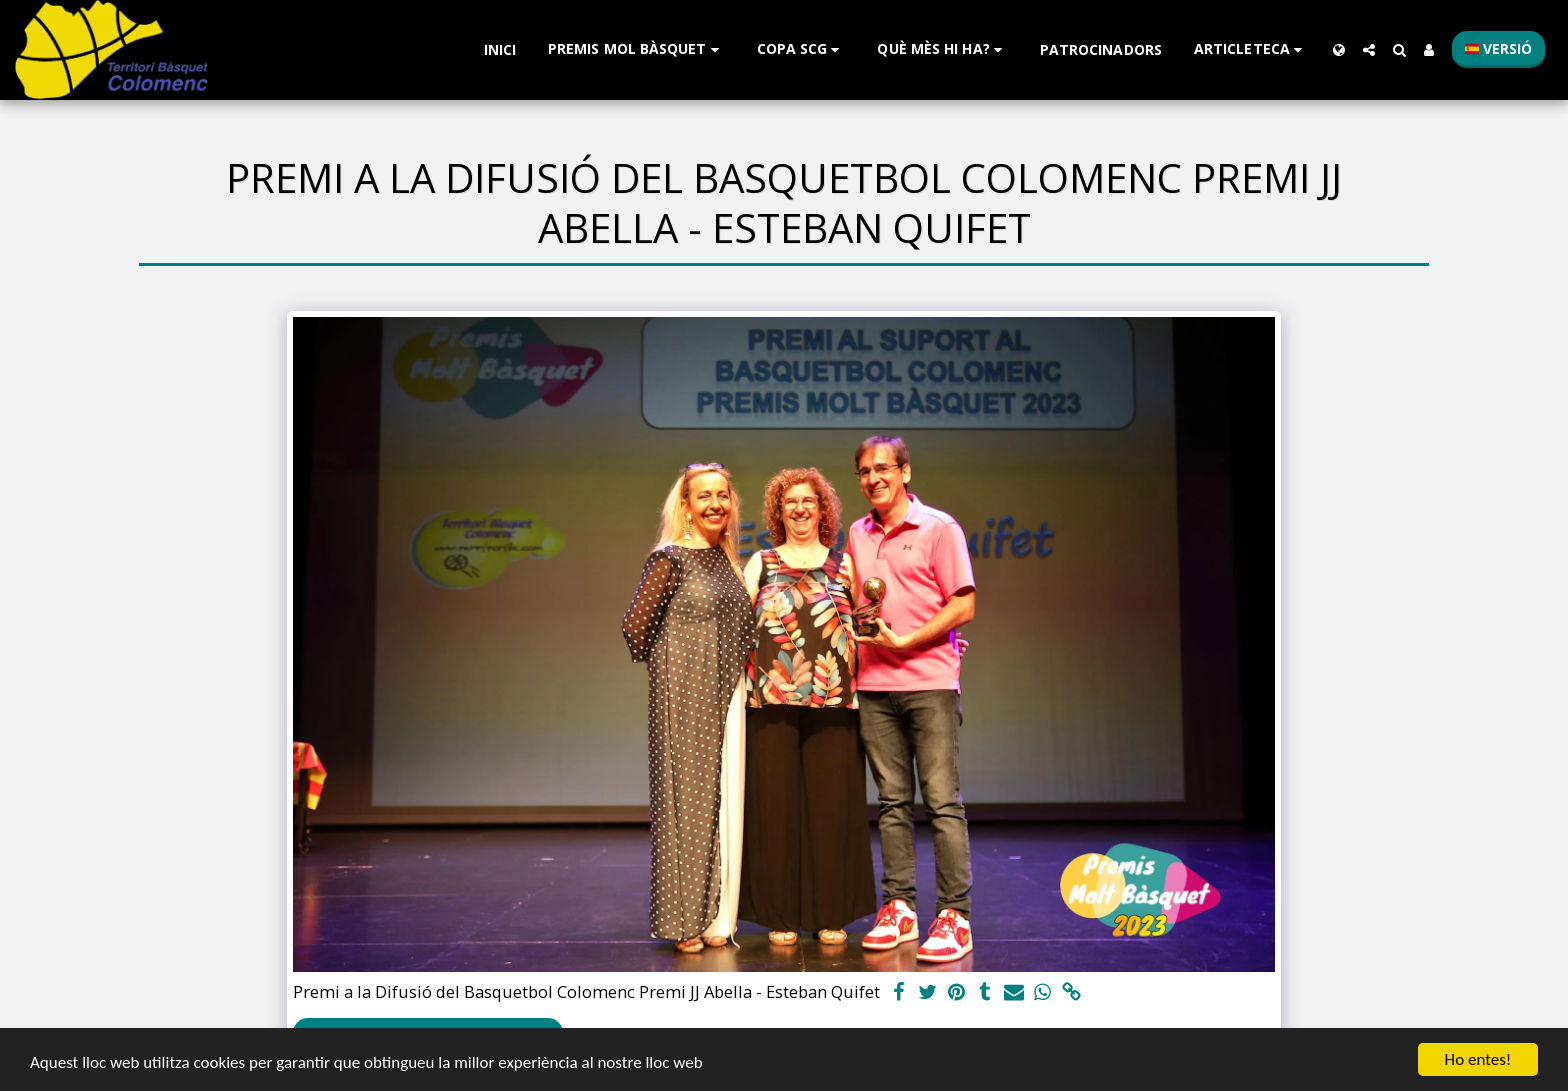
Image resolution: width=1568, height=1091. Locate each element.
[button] (636, 49)
